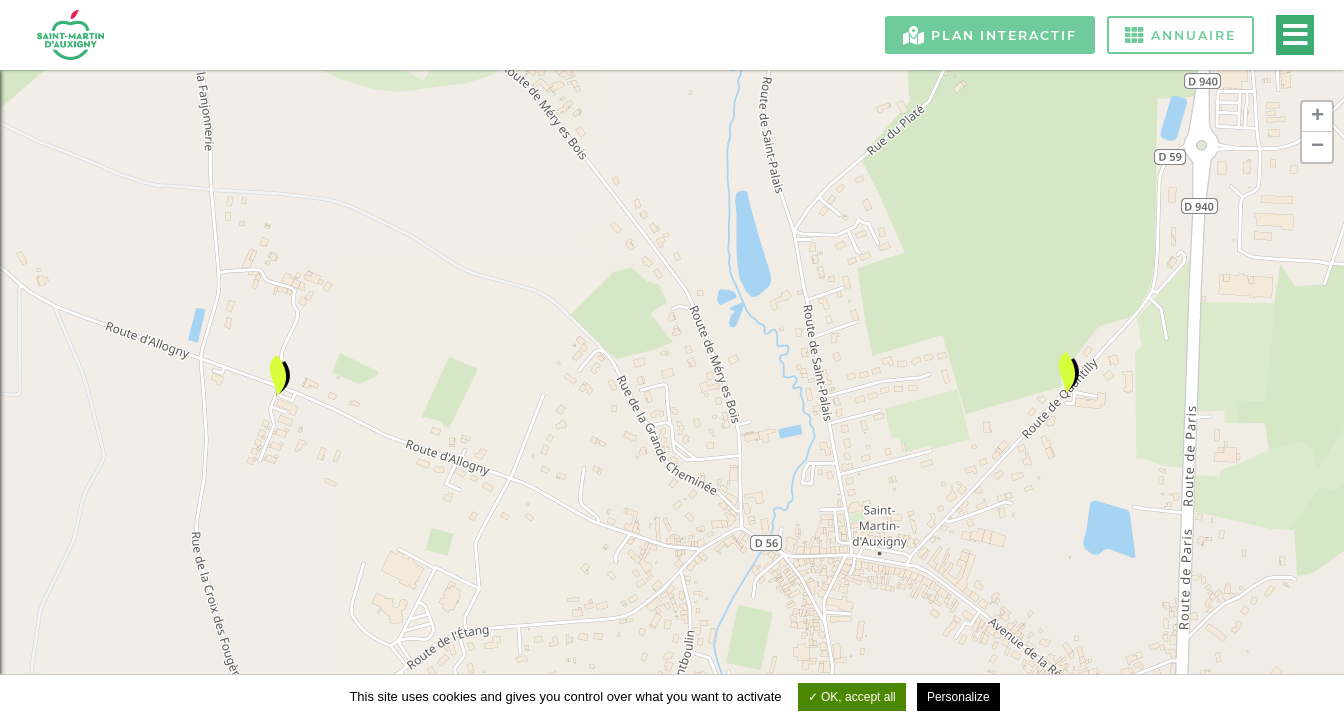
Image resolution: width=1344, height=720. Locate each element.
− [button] (1317, 147)
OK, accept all (852, 697)
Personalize (958, 697)
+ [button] (1317, 117)
